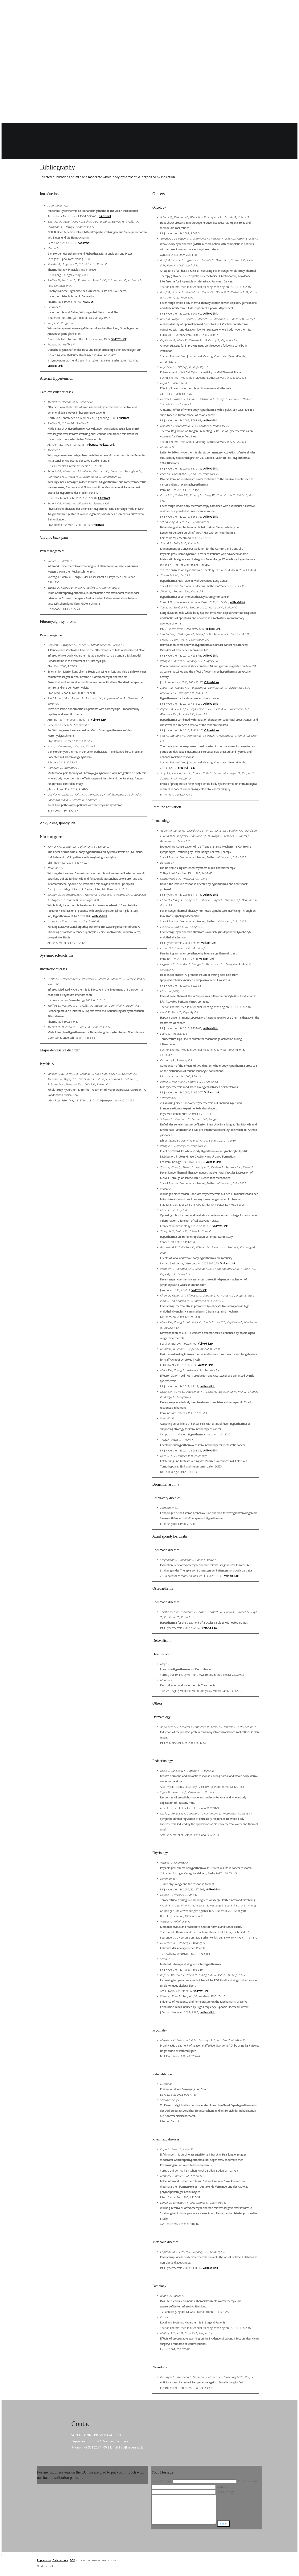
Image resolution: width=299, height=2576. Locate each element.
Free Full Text (186, 768)
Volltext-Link (118, 339)
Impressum (44, 2566)
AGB (72, 2566)
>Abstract (105, 216)
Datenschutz (60, 2566)
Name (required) (194, 2481)
